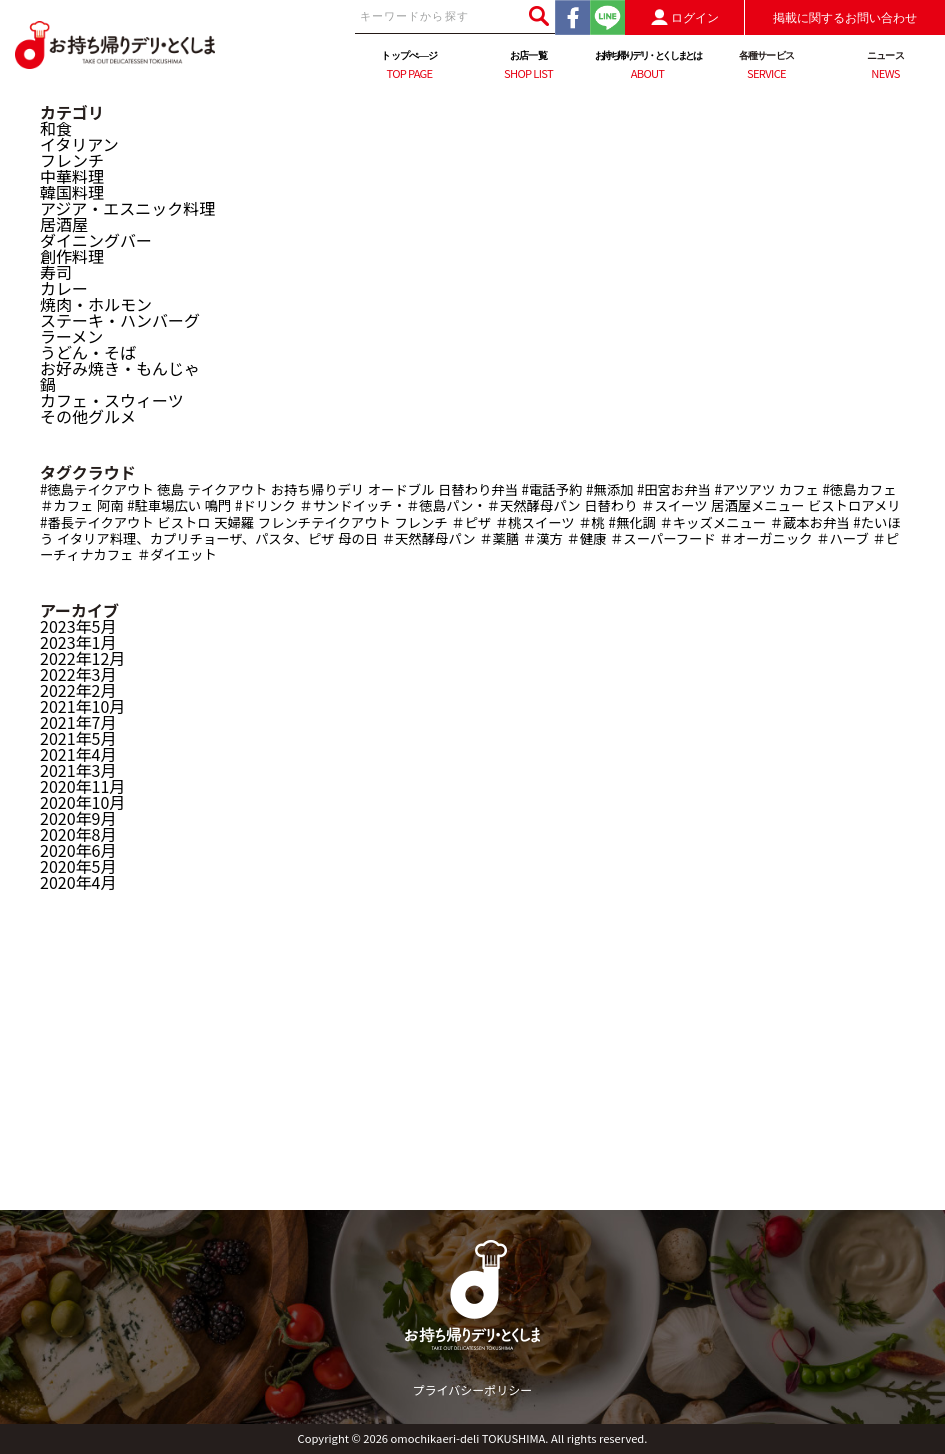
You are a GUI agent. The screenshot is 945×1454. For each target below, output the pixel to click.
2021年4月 (78, 754)
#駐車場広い (164, 505)
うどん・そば (88, 352)
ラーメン (71, 336)
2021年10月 (82, 706)
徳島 (170, 489)
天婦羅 (234, 522)
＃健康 (586, 538)
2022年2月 (78, 690)
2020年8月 (78, 834)
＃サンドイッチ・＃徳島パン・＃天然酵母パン (439, 505)
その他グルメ (88, 416)
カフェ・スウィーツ (112, 400)
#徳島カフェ (859, 489)
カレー (64, 288)
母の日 (358, 538)
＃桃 (591, 522)
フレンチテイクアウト (324, 522)
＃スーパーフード (663, 538)
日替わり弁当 (478, 489)
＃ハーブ (842, 538)
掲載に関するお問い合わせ (845, 18)
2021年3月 (78, 770)
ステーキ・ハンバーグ (120, 320)
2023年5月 (78, 626)
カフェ (799, 489)
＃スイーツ (674, 505)
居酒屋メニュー (757, 505)
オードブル (401, 489)
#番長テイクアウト (97, 522)
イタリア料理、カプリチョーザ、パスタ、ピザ (196, 538)
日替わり (610, 505)
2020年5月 (78, 866)
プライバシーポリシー (473, 1389)
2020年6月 (78, 850)
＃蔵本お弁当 (810, 522)
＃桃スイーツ (535, 522)
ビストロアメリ (854, 505)
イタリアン (79, 144)
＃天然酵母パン (429, 538)
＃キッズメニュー (712, 522)
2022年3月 (78, 674)
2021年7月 (78, 722)
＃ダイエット (177, 554)
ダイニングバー (96, 240)
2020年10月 (82, 802)
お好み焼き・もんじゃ (120, 368)
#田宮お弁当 (674, 489)
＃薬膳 (499, 538)
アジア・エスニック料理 (127, 208)
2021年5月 (78, 738)
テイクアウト (228, 489)
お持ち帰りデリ (317, 489)
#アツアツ (745, 489)
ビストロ (183, 522)
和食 (56, 128)
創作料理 (72, 256)
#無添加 (609, 489)
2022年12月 (82, 658)
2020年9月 (78, 818)
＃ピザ (471, 522)
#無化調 (631, 522)
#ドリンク (265, 505)
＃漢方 (543, 538)
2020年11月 (82, 786)
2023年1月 (78, 642)
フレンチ (72, 160)
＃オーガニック (765, 538)
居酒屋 (64, 224)
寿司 (56, 272)
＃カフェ (66, 505)
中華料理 (72, 176)
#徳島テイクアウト (97, 489)
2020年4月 (78, 882)
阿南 (110, 505)
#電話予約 (552, 489)
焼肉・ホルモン (96, 304)
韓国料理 (72, 192)
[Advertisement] (472, 1070)
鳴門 (218, 505)
